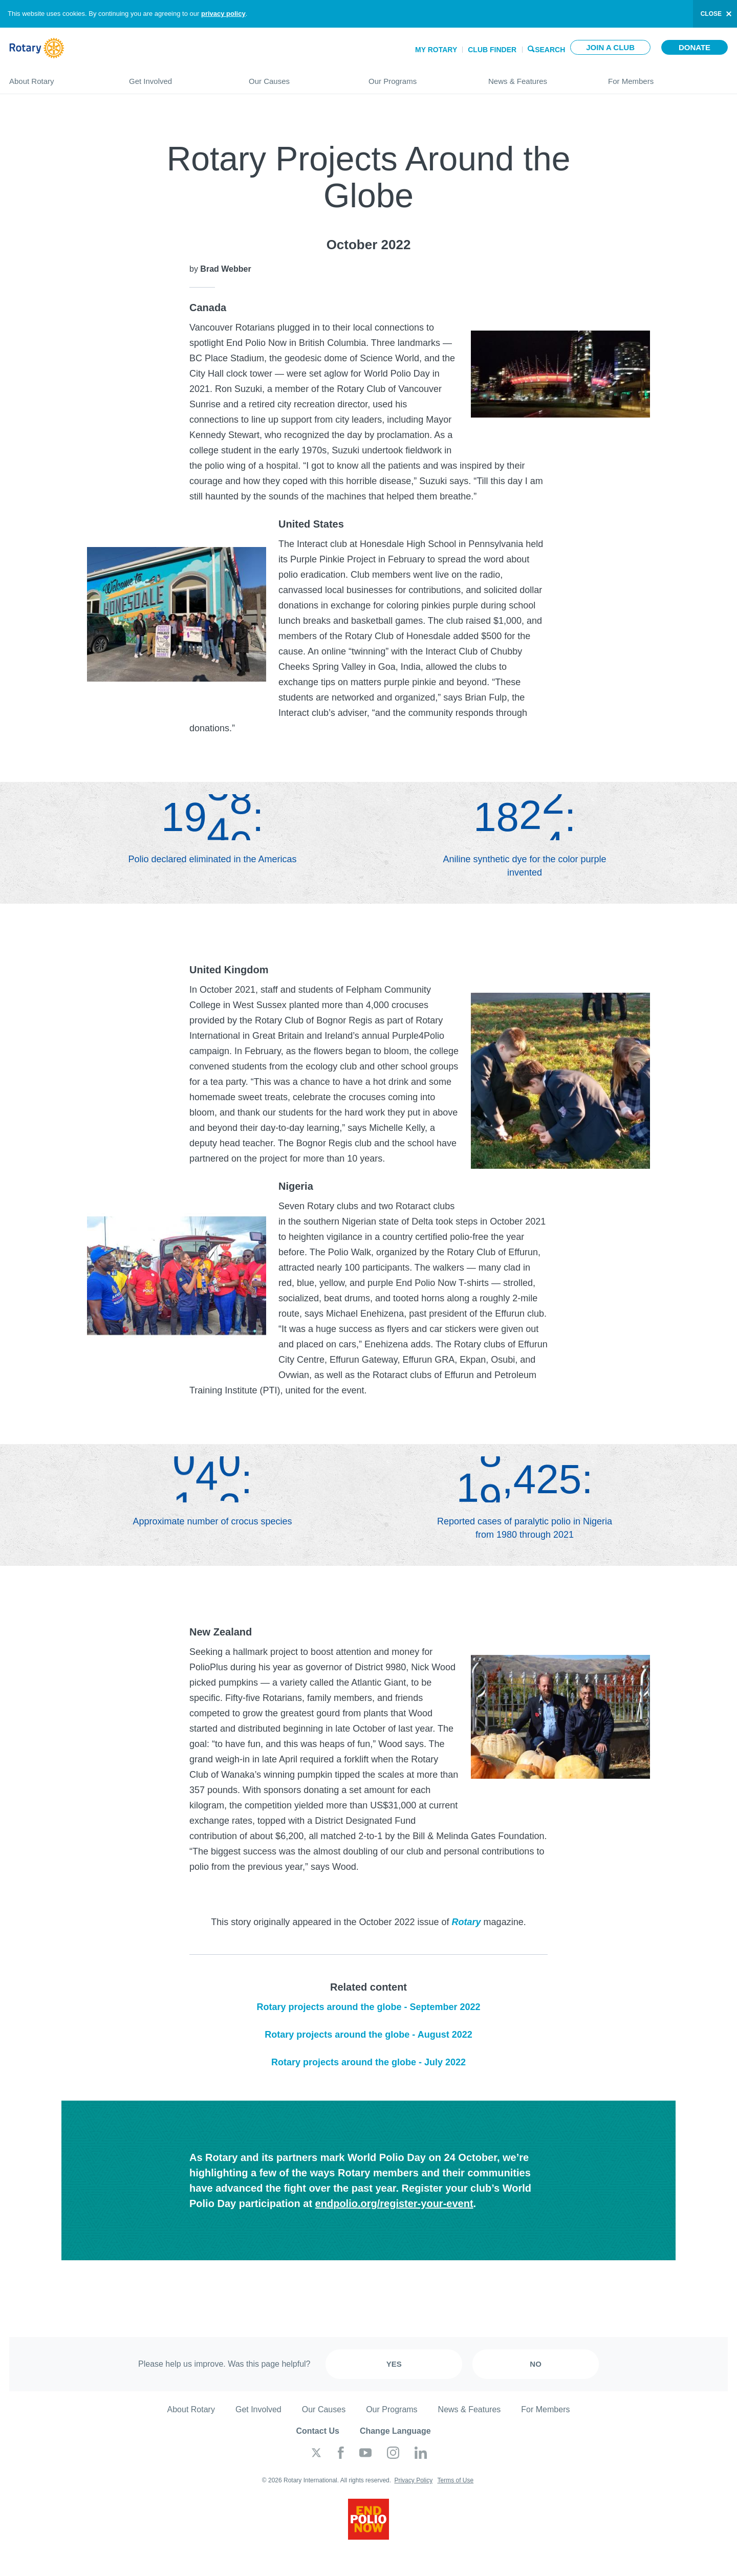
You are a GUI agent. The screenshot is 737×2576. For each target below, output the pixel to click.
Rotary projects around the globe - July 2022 (368, 2062)
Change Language (395, 2431)
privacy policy (223, 13)
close (711, 13)
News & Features (538, 77)
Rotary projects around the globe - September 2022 (368, 2007)
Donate (694, 47)
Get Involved (178, 77)
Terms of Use (455, 2480)
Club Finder (492, 50)
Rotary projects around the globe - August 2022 (368, 2034)
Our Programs (418, 77)
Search (550, 49)
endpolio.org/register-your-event (394, 2203)
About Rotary (59, 77)
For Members (668, 77)
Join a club (610, 47)
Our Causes (298, 77)
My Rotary (436, 50)
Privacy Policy (413, 2480)
